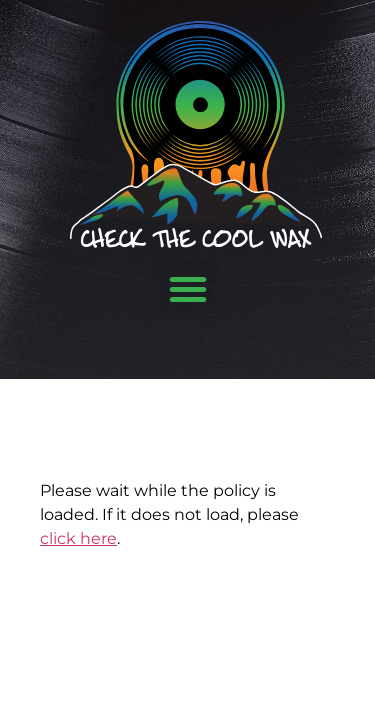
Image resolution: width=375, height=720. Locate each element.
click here (78, 538)
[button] (188, 289)
